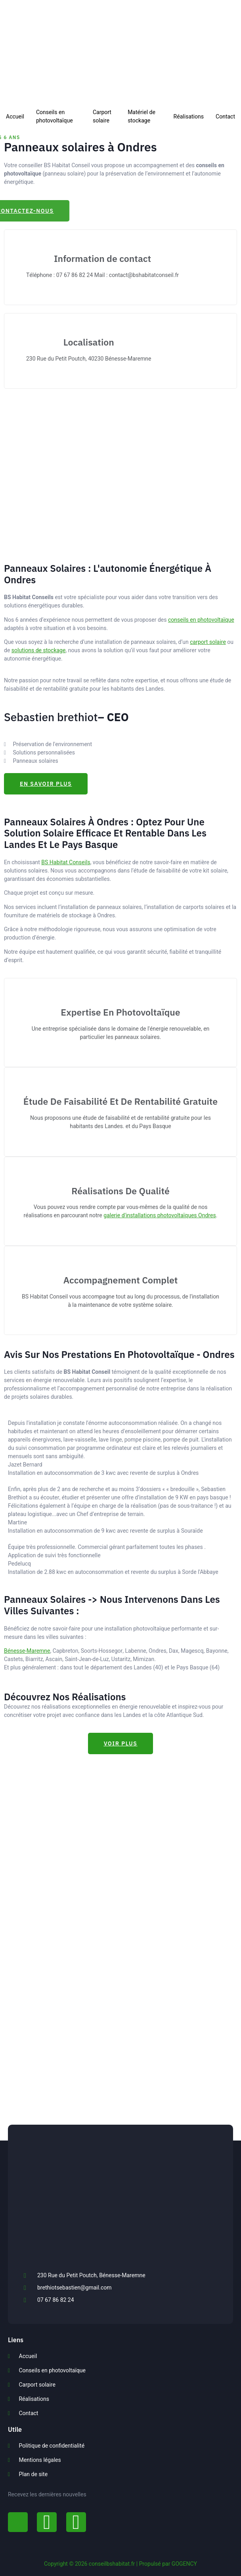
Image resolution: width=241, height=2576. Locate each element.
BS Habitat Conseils (65, 862)
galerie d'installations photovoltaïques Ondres (159, 1215)
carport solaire (208, 642)
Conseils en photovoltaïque (54, 116)
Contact (225, 117)
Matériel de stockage (141, 116)
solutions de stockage (38, 650)
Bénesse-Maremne (27, 1651)
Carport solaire (102, 116)
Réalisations (189, 117)
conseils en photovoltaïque (201, 620)
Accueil (15, 117)
